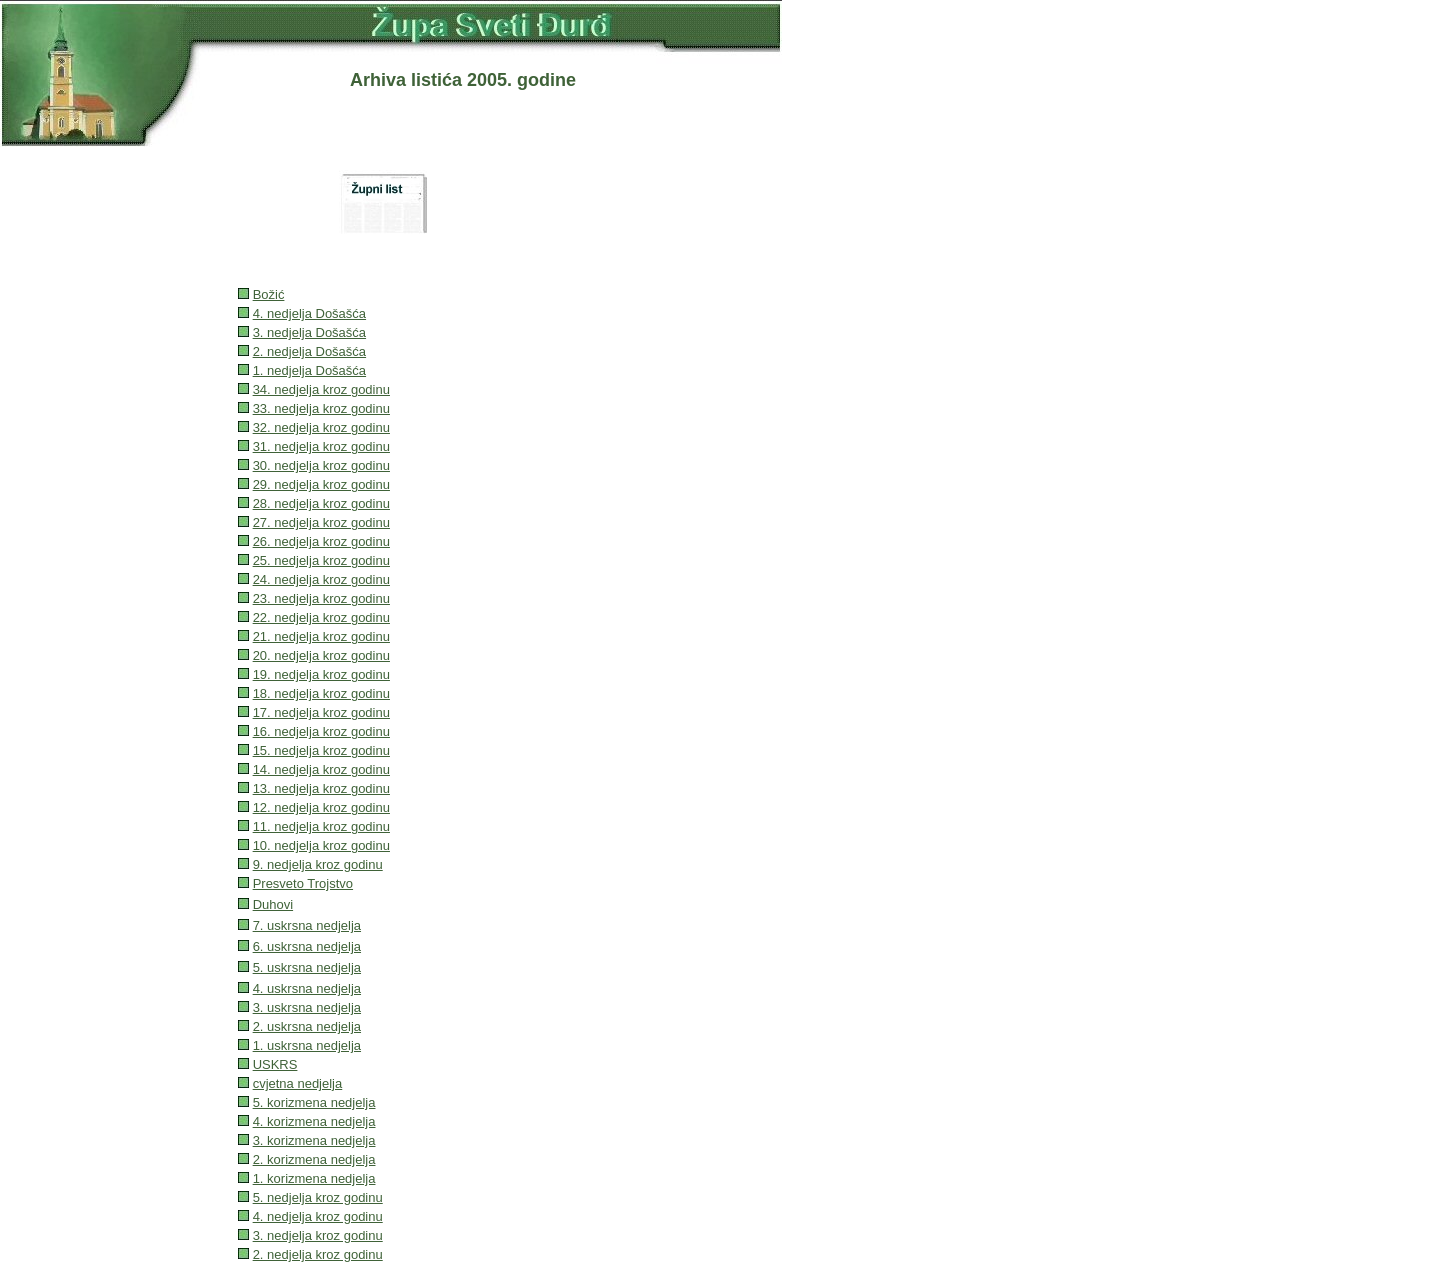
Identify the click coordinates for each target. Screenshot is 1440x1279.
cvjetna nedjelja (298, 1083)
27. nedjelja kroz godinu (321, 522)
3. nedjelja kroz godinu (318, 1235)
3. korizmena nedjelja (314, 1140)
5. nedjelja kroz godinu (318, 1197)
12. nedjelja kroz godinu (321, 807)
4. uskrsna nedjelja (307, 988)
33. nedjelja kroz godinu (321, 408)
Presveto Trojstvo (303, 883)
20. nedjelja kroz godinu (321, 655)
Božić (269, 294)
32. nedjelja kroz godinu (321, 427)
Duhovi (273, 904)
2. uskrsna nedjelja (307, 1026)
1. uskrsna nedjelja (307, 1045)
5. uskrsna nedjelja (307, 967)
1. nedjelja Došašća (309, 370)
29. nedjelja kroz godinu (321, 484)
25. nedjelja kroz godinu (321, 560)
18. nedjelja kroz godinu (321, 693)
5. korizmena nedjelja (314, 1102)
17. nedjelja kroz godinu (321, 712)
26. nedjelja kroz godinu (321, 541)
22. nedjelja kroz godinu (321, 617)
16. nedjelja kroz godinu (321, 731)
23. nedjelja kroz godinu (321, 598)
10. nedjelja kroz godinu (321, 845)
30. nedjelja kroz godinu (321, 465)
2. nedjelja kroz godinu (318, 1254)
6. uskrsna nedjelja (307, 946)
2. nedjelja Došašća (309, 351)
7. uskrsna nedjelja (307, 925)
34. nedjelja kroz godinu (321, 389)
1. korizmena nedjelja (314, 1178)
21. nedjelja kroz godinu (321, 636)
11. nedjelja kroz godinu (321, 826)
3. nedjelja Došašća (309, 332)
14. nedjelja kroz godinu (321, 769)
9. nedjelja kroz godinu (318, 864)
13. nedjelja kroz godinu (321, 788)
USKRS (275, 1064)
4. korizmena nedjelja (314, 1121)
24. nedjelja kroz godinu (321, 579)
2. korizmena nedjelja (314, 1159)
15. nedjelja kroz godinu (321, 750)
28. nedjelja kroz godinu (321, 503)
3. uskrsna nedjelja (307, 1007)
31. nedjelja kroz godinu (321, 446)
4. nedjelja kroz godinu (318, 1216)
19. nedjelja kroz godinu (321, 674)
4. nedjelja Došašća (309, 313)
